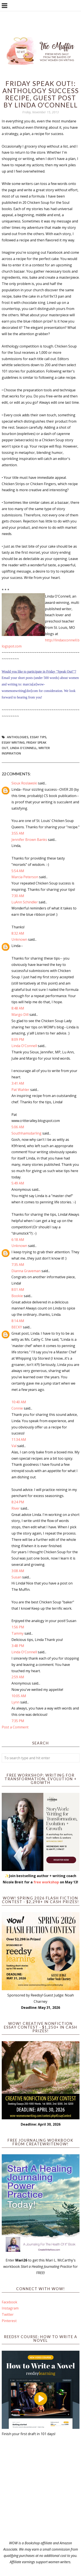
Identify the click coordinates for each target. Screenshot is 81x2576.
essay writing (13, 742)
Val (13, 1445)
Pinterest (9, 2320)
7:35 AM (17, 1264)
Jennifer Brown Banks (29, 839)
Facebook (9, 2302)
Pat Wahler (20, 1089)
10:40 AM (18, 1402)
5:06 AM (17, 1127)
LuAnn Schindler (24, 902)
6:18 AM (17, 1239)
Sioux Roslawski (24, 783)
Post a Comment (15, 1727)
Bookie (17, 1295)
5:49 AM (17, 1183)
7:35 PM (17, 1720)
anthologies (17, 737)
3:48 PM (17, 1645)
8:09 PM (17, 1039)
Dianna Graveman (26, 1270)
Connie (17, 1408)
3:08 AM (17, 1570)
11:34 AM (18, 1439)
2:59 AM (17, 1677)
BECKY (16, 1327)
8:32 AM (17, 933)
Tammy (17, 1633)
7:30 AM (17, 895)
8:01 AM (17, 1289)
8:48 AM (17, 1008)
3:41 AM (17, 1083)
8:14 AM (17, 1320)
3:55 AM (17, 833)
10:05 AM (18, 1695)
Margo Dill (20, 1014)
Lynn (15, 1702)
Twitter (8, 2314)
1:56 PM (17, 1627)
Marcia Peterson (24, 877)
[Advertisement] (40, 2488)
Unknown (19, 939)
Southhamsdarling (26, 1133)
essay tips (38, 737)
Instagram (10, 2308)
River (15, 1508)
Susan (16, 1577)
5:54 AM (17, 870)
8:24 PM (17, 1502)
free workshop (46, 1882)
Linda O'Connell (23, 748)
